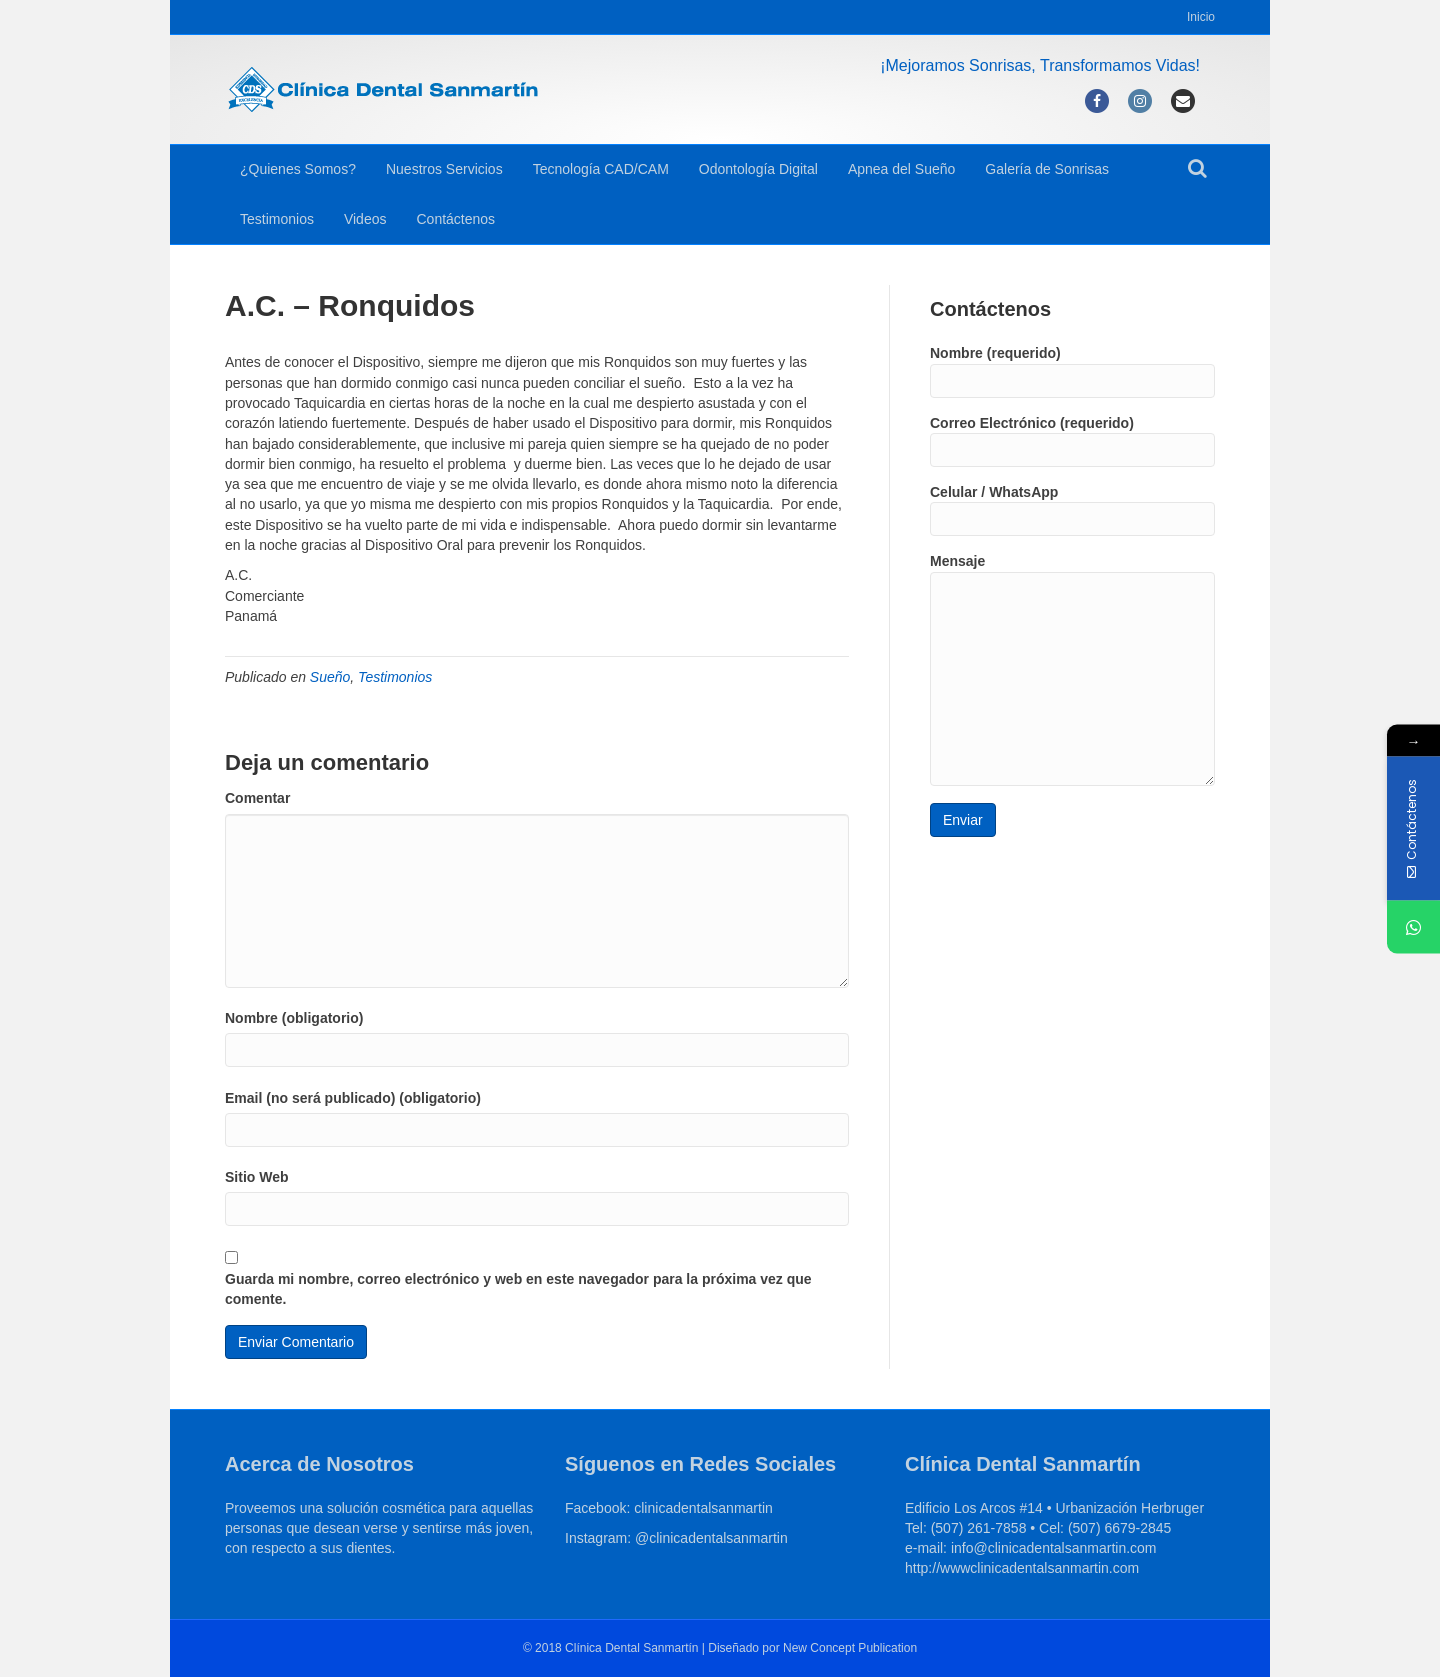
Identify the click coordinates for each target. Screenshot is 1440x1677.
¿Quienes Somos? (298, 169)
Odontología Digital (758, 169)
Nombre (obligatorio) (294, 1018)
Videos (365, 219)
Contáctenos (455, 219)
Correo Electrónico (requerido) (1072, 441)
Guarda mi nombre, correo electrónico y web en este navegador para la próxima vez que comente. (518, 1289)
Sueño (330, 677)
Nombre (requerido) (1072, 371)
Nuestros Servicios (444, 169)
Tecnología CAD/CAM (601, 169)
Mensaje (1072, 669)
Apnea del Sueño (901, 169)
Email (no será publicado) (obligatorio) (353, 1098)
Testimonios (277, 219)
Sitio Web (257, 1177)
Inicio (1201, 17)
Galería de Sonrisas (1047, 169)
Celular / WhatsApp (1072, 510)
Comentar (257, 798)
